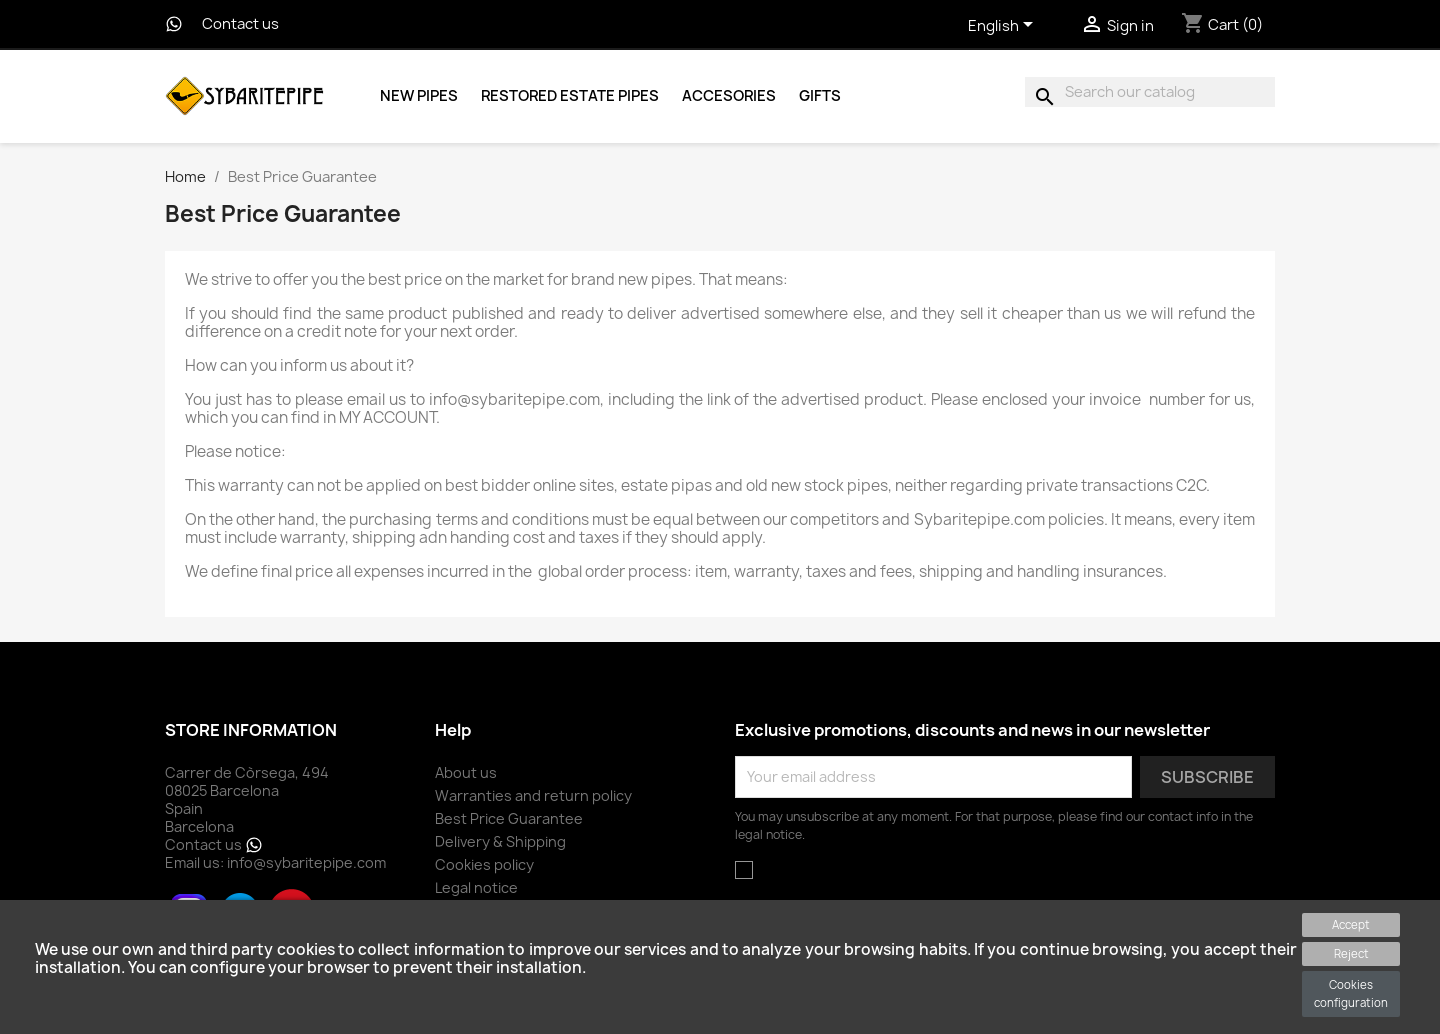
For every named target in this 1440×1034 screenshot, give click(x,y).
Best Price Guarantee (509, 818)
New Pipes (419, 96)
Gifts (820, 96)
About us (466, 772)
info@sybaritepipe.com (306, 862)
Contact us (240, 24)
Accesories (729, 96)
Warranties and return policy (533, 795)
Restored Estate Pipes (570, 96)
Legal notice (476, 887)
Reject (1351, 953)
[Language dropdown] (1004, 27)
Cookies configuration (1351, 993)
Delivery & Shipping (500, 841)
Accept (1351, 924)
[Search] (1150, 92)
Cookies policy (484, 864)
